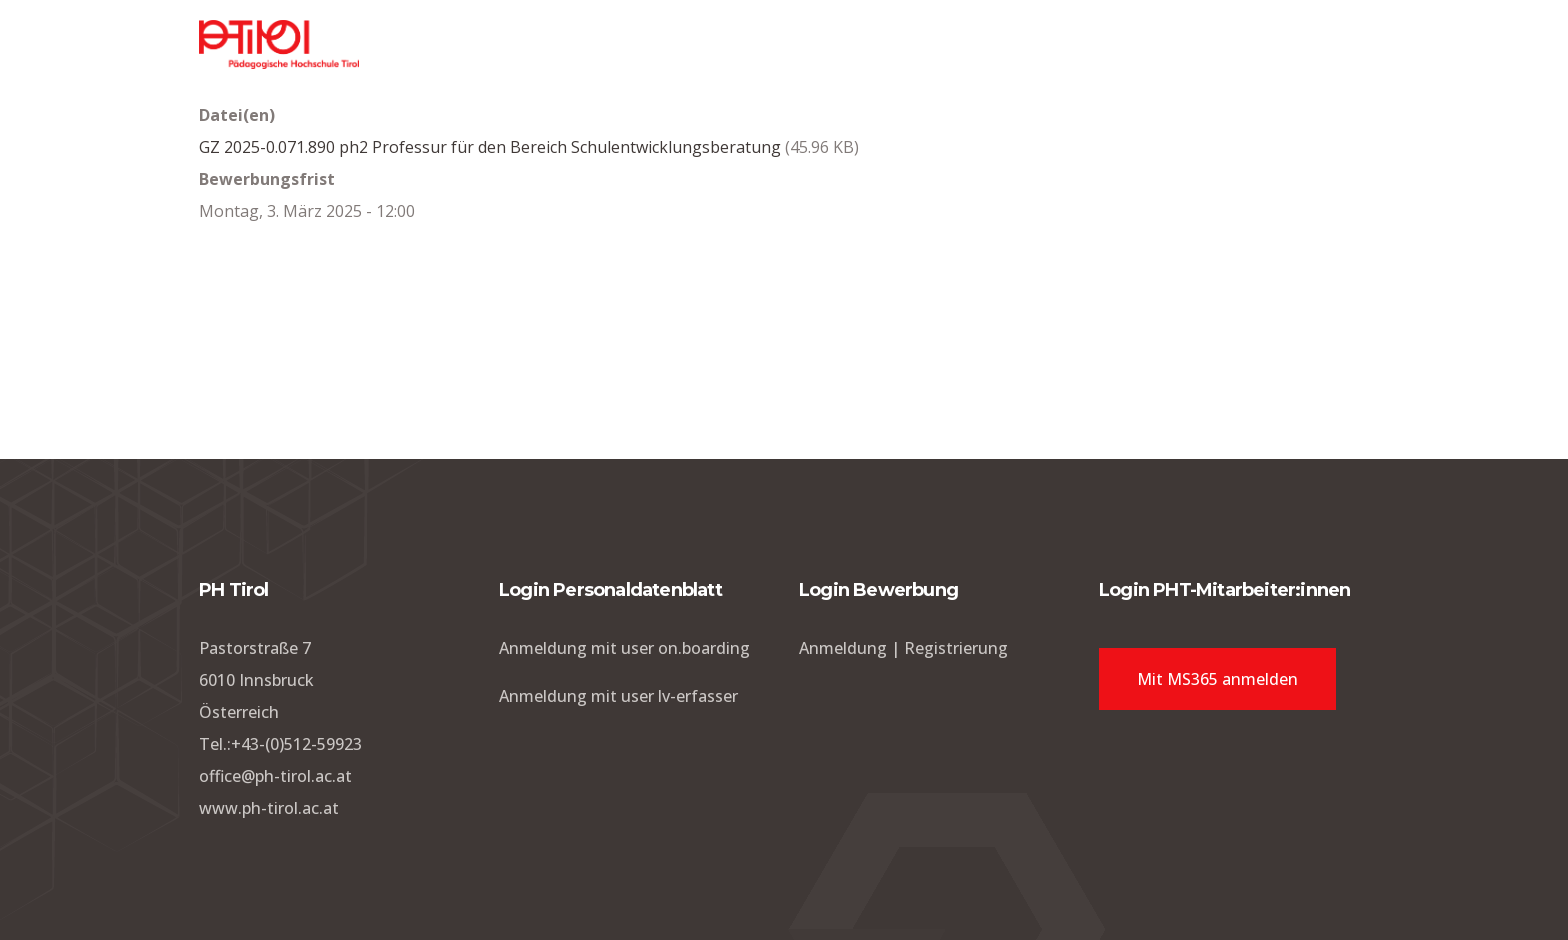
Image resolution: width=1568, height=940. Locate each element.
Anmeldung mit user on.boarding (624, 648)
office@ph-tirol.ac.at (275, 776)
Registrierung (956, 648)
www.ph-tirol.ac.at (269, 808)
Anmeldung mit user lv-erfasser (618, 696)
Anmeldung (843, 648)
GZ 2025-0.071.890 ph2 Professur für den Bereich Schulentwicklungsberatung (490, 147)
